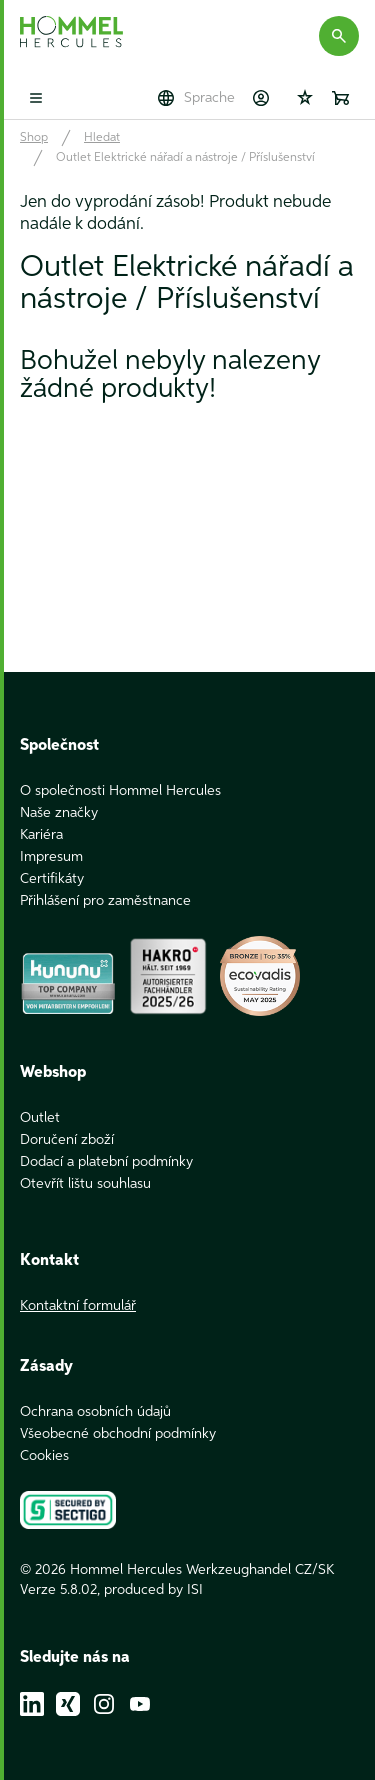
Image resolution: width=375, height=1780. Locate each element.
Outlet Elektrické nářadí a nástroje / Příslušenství (185, 158)
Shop (34, 138)
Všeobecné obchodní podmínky (118, 1434)
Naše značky (59, 813)
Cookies (44, 1456)
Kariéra (41, 835)
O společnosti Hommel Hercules (120, 791)
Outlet (40, 1118)
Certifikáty (52, 879)
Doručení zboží (67, 1140)
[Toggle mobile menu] (36, 98)
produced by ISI (153, 1590)
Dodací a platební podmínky (106, 1162)
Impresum (51, 857)
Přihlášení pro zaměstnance (105, 901)
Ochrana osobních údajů (95, 1412)
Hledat (102, 138)
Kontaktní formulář (78, 1306)
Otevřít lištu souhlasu (85, 1184)
